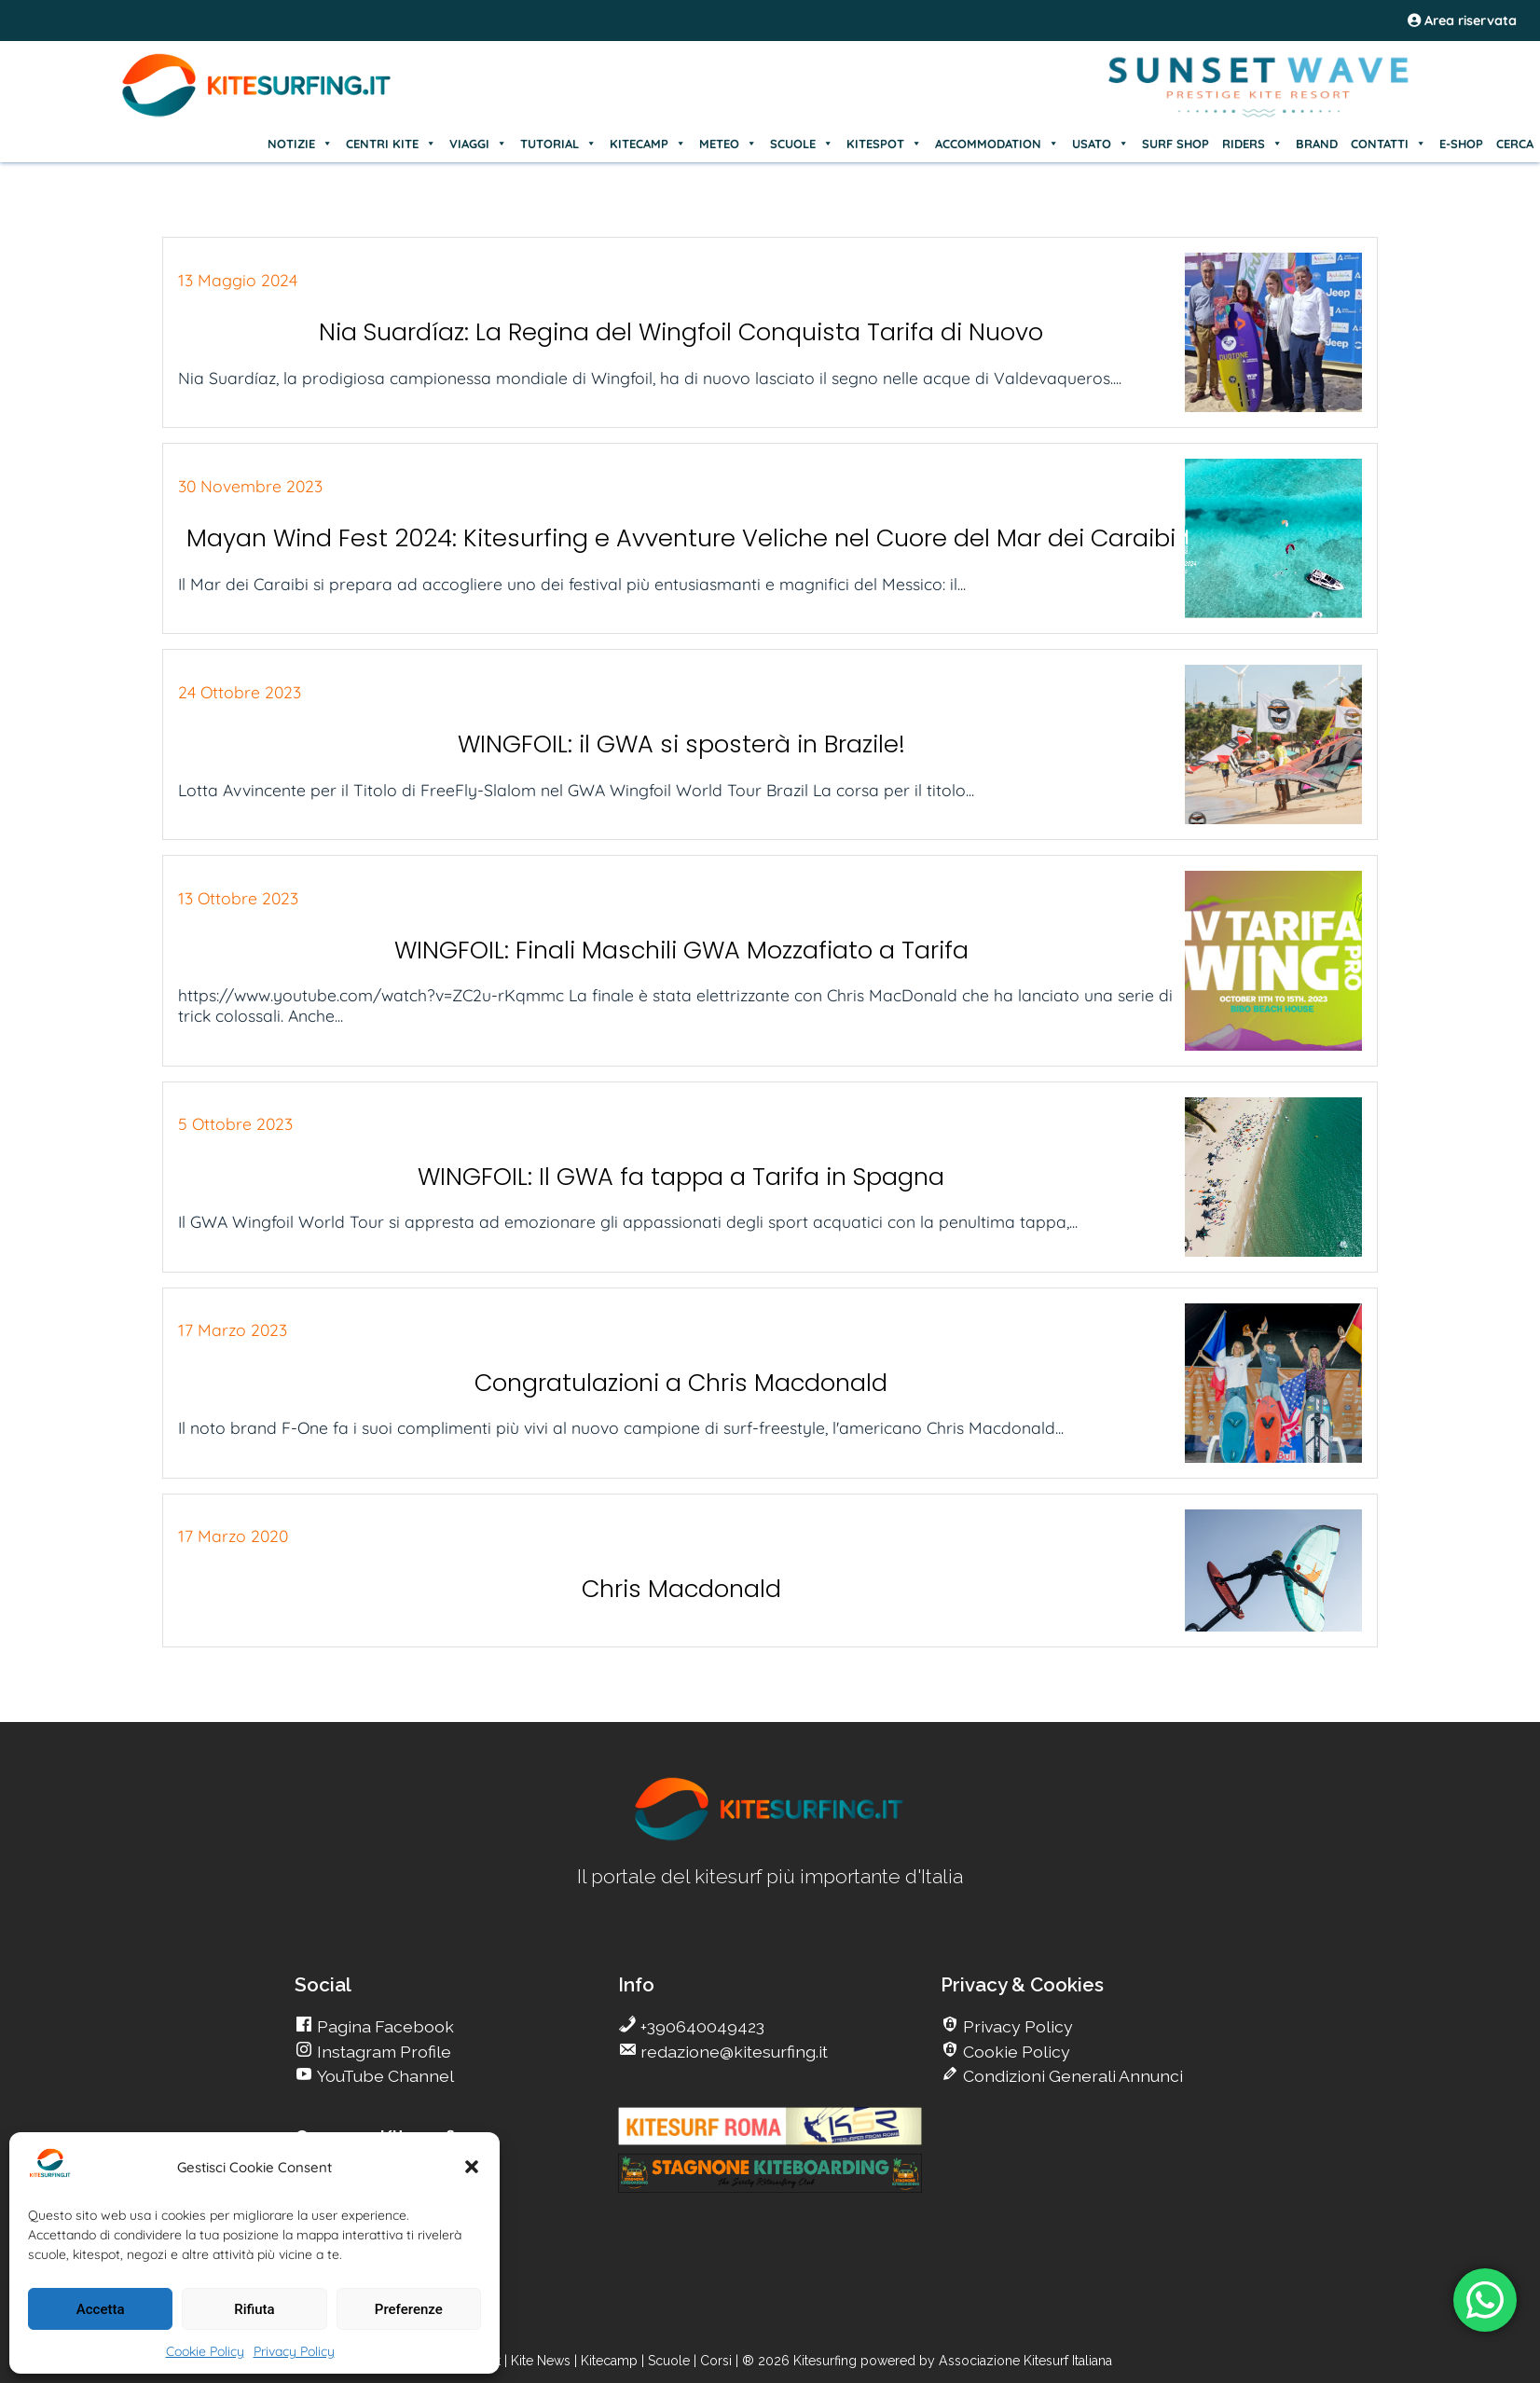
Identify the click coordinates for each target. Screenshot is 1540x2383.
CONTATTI (1388, 143)
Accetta (100, 2309)
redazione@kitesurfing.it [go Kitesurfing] (732, 2051)
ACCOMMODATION (997, 143)
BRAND (1317, 143)
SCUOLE (801, 143)
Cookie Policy (205, 2351)
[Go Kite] (257, 113)
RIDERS (1252, 143)
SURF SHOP (1175, 143)
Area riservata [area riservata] (1462, 20)
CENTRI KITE (391, 143)
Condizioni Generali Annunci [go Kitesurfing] (1071, 2076)
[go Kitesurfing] (770, 1837)
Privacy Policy (294, 2351)
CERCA (1514, 143)
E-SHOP (1461, 143)
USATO (1100, 143)
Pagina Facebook (383, 2026)
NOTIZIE (300, 143)
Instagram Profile (382, 2051)
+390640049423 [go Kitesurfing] (700, 2026)
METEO (728, 143)
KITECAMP (648, 143)
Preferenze (409, 2309)
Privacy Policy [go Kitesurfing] (1016, 2026)
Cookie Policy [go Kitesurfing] (1014, 2051)
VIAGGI (478, 143)
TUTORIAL (558, 143)
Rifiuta (254, 2309)
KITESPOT (884, 143)
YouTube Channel (383, 2076)
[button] (471, 2166)
